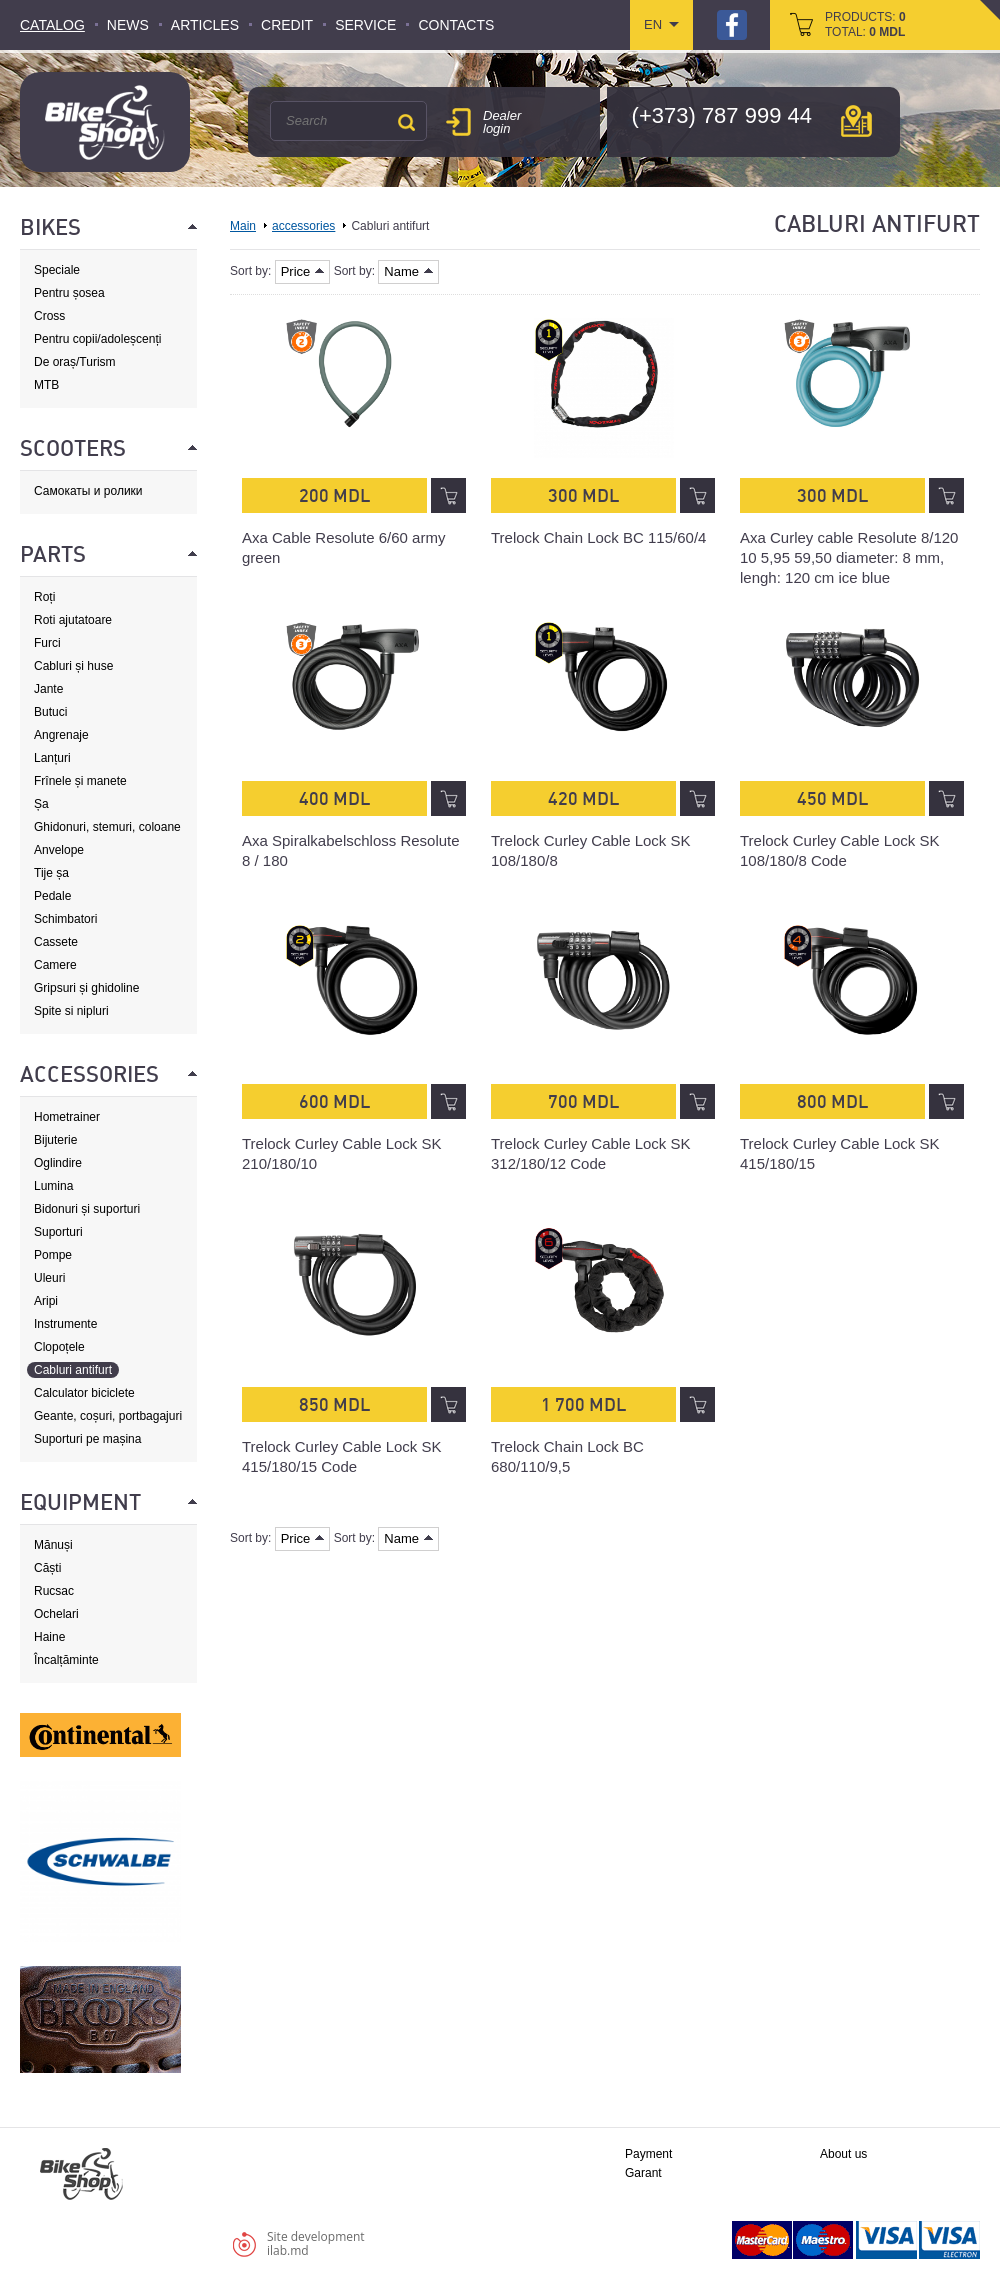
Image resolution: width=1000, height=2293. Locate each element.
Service (365, 25)
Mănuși (53, 1545)
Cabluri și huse (73, 666)
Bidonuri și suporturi (87, 1209)
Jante (48, 689)
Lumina (53, 1186)
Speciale (57, 270)
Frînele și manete (80, 781)
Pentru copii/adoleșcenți (97, 339)
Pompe (53, 1255)
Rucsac (54, 1591)
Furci (47, 643)
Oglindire (58, 1163)
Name (408, 271)
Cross (49, 316)
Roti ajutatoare (73, 620)
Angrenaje (61, 735)
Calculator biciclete (84, 1393)
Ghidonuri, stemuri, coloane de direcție (107, 827)
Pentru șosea (69, 293)
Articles (205, 25)
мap (856, 121)
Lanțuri (52, 758)
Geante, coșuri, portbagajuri (108, 1416)
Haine (49, 1637)
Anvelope (59, 850)
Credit (287, 25)
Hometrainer (67, 1117)
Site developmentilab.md (316, 2243)
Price (303, 271)
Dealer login (502, 122)
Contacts (456, 25)
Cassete (56, 942)
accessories (303, 226)
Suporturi (58, 1232)
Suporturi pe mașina (87, 1439)
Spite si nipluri (71, 1011)
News (128, 25)
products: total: (865, 24)
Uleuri (49, 1278)
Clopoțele (59, 1347)
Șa (41, 804)
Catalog (52, 25)
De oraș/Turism (75, 362)
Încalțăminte (66, 1660)
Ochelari (56, 1614)
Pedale (52, 896)
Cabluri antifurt (73, 1370)
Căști (47, 1568)
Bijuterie (55, 1140)
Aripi (46, 1301)
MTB (46, 385)
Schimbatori (65, 919)
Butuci (50, 712)
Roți (44, 597)
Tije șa (51, 873)
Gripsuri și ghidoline (86, 988)
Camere (55, 965)
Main (243, 226)
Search (406, 122)
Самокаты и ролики (88, 491)
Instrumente (65, 1324)
